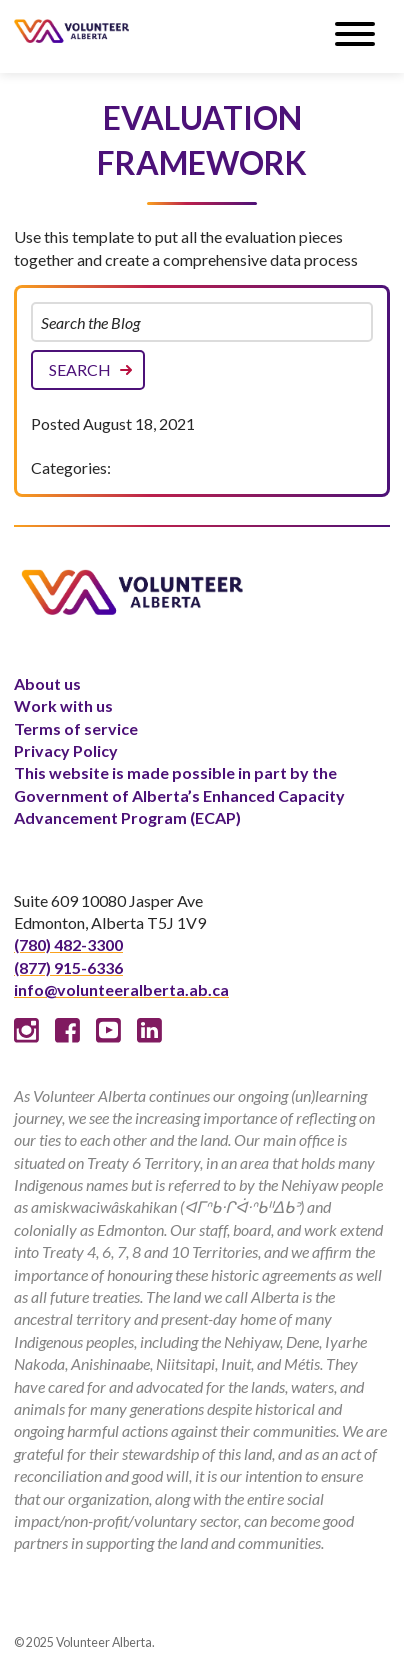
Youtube (108, 1030)
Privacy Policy (66, 750)
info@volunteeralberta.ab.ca (121, 989)
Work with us (63, 705)
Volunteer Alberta (71, 31)
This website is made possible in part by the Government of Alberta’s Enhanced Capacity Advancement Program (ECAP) (179, 795)
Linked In (149, 1030)
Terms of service (76, 728)
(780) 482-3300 (68, 944)
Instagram (26, 1030)
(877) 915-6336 (68, 967)
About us (47, 683)
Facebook (67, 1030)
